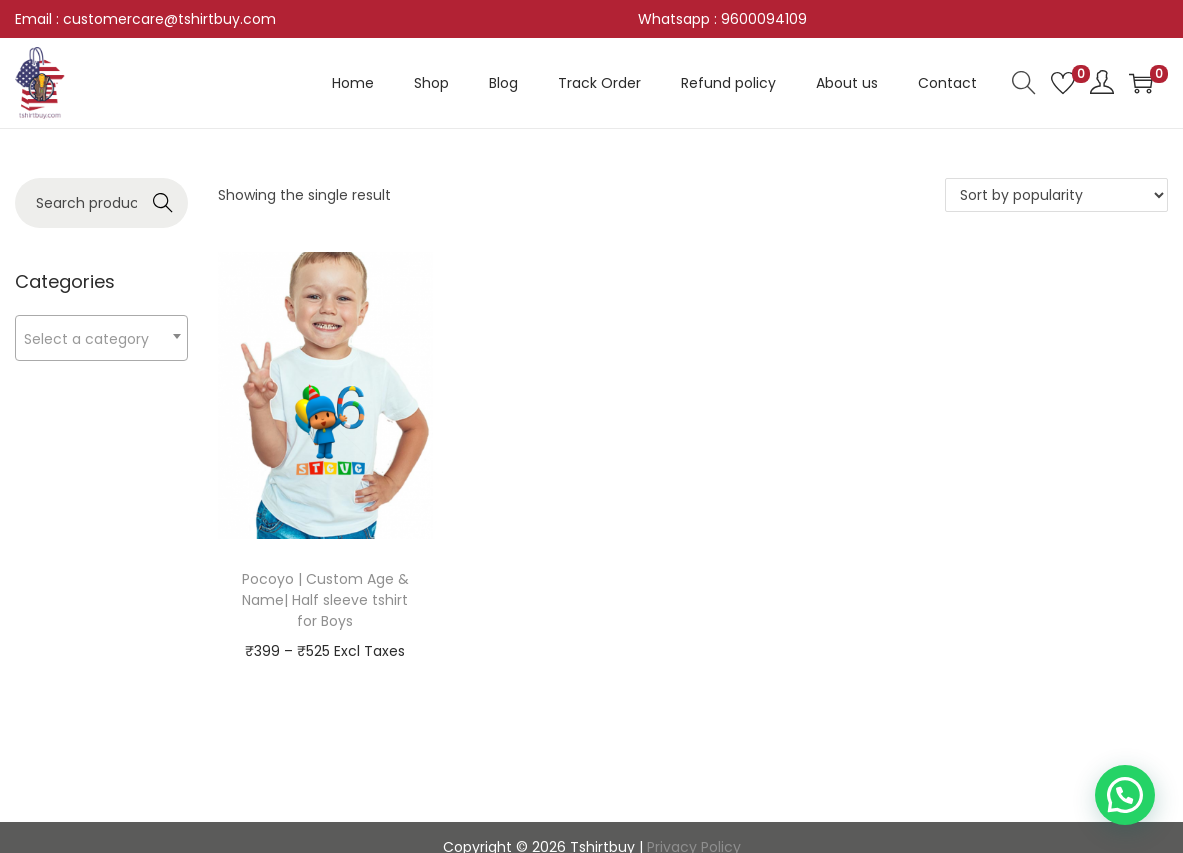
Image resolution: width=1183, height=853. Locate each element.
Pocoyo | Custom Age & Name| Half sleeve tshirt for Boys (325, 600)
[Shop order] (1056, 195)
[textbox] (101, 338)
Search (162, 203)
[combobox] (101, 338)
